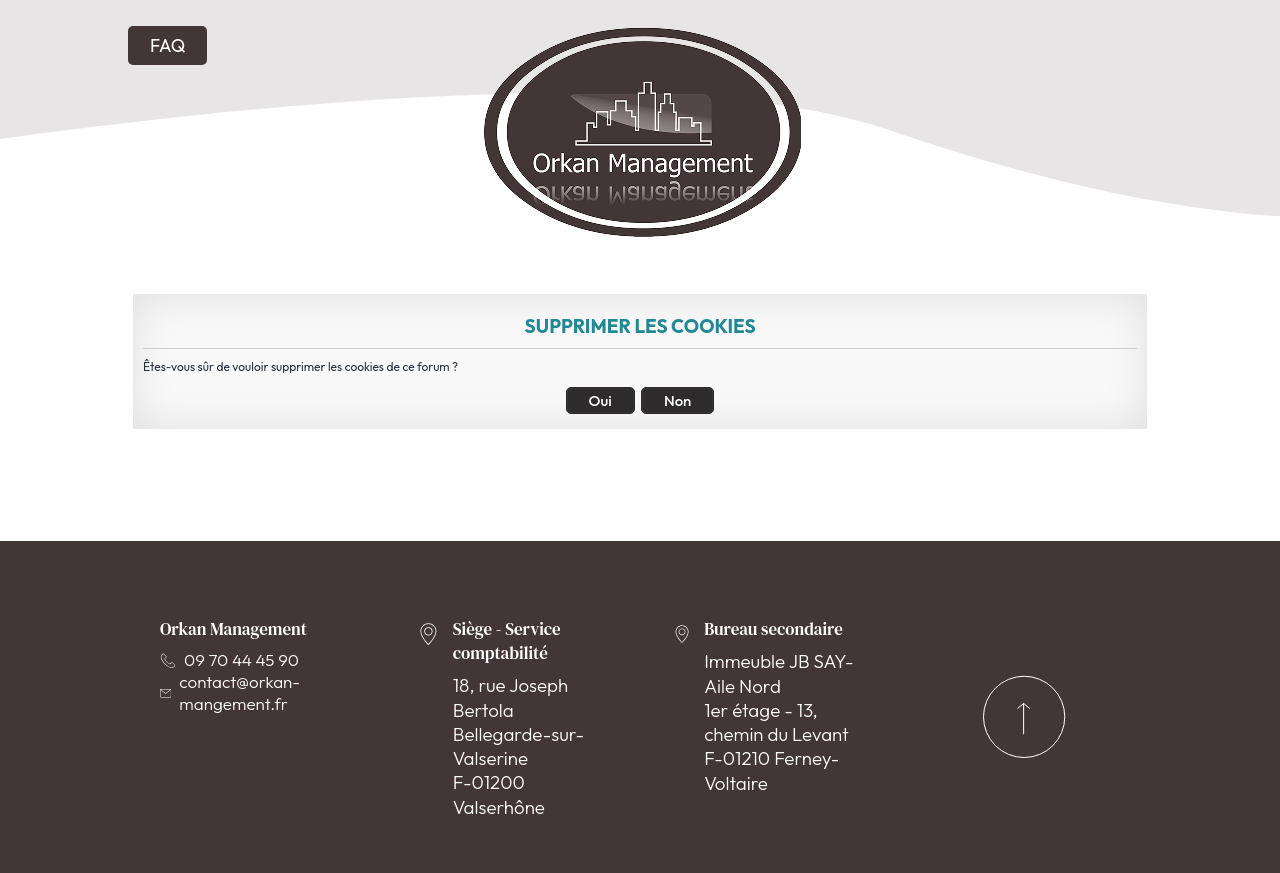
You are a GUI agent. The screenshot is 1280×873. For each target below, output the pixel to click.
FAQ (167, 45)
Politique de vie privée (766, 828)
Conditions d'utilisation (562, 828)
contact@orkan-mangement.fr (230, 692)
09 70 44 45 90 (229, 659)
